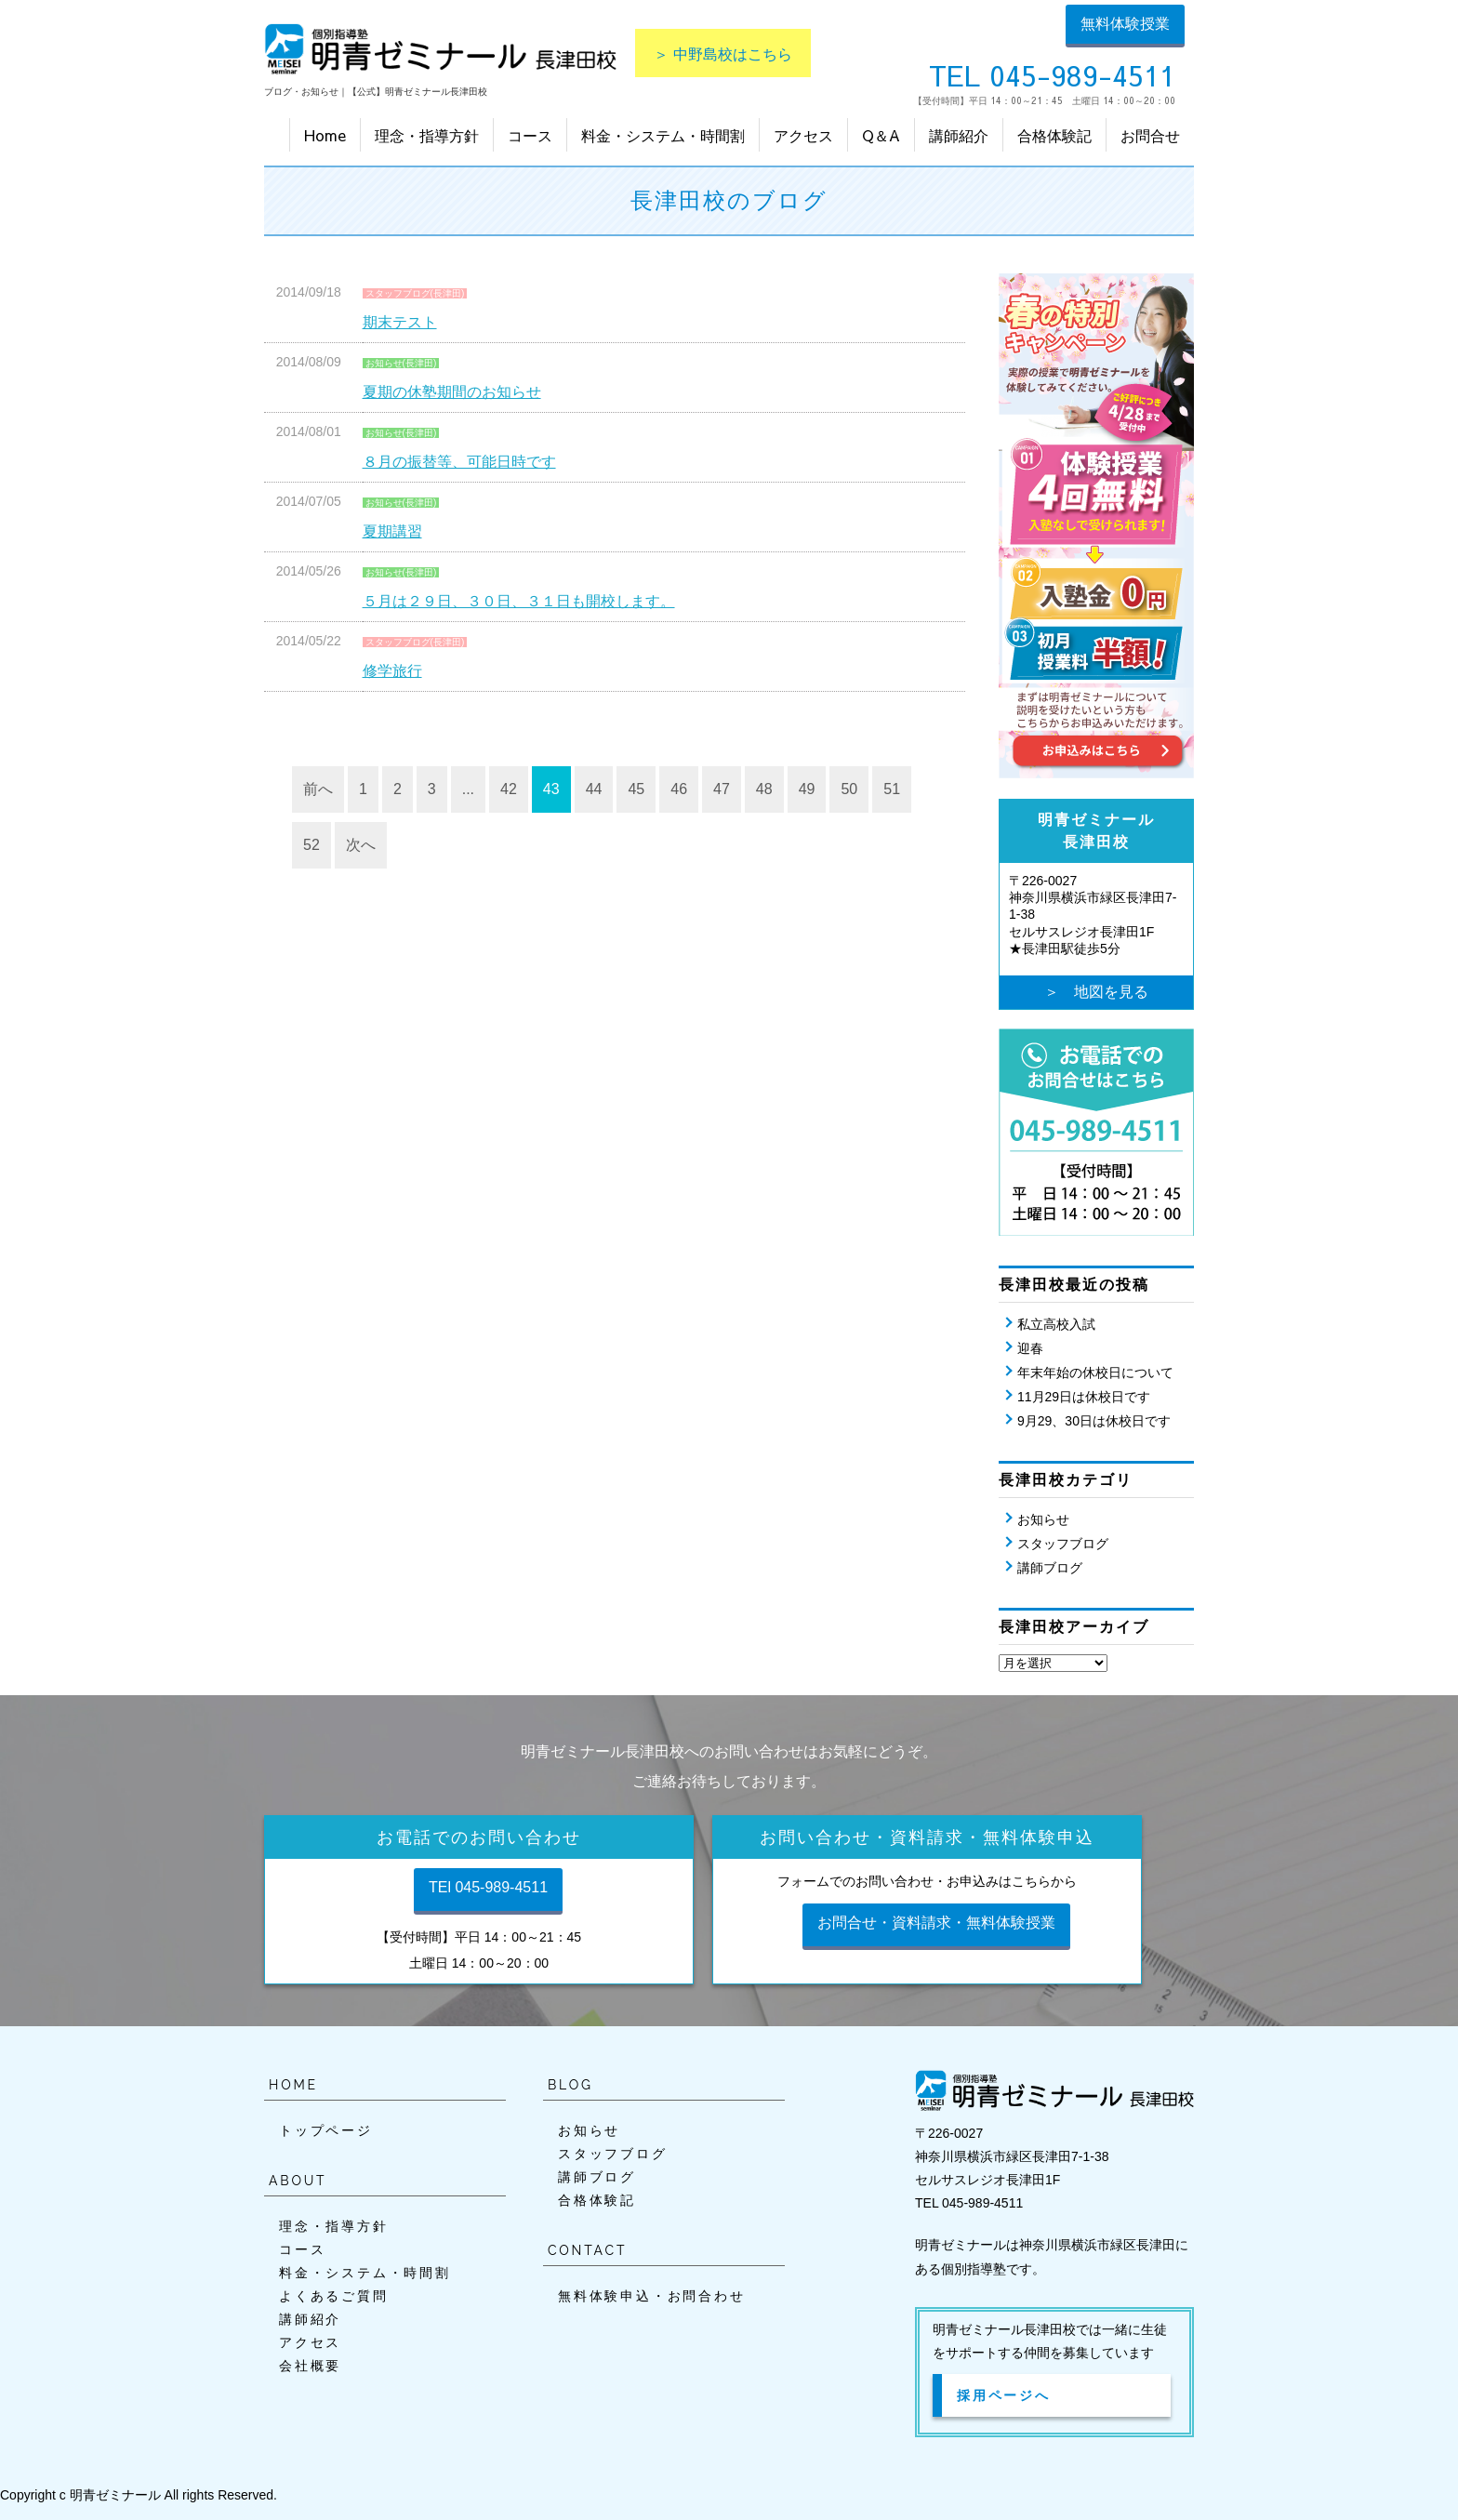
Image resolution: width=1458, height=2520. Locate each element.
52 (311, 845)
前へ (318, 789)
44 (594, 789)
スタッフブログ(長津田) (415, 293)
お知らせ (1043, 1519)
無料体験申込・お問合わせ (652, 2295)
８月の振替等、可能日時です (459, 462)
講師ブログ (1049, 1567)
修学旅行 (392, 671)
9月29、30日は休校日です (1094, 1420)
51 (891, 789)
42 (508, 789)
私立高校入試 (1056, 1324)
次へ (361, 845)
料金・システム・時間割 (663, 135)
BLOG (570, 2084)
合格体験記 (1054, 135)
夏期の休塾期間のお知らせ (452, 392)
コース (530, 135)
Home (325, 135)
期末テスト (400, 322)
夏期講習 (392, 531)
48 (764, 789)
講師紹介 (958, 135)
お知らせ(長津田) (401, 363)
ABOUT (297, 2180)
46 (678, 789)
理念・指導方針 (427, 135)
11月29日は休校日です (1083, 1396)
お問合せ (1150, 135)
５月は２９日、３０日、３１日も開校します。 (519, 601)
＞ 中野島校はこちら (723, 53)
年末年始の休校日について (1095, 1372)
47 (721, 789)
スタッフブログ (1062, 1543)
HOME (293, 2084)
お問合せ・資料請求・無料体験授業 (936, 1922)
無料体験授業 (1125, 24)
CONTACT (587, 2250)
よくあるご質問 (334, 2295)
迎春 (1030, 1348)
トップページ (326, 2130)
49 (807, 789)
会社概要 (310, 2365)
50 (849, 789)
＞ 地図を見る (1096, 992)
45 (636, 789)
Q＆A (881, 135)
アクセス (803, 135)
